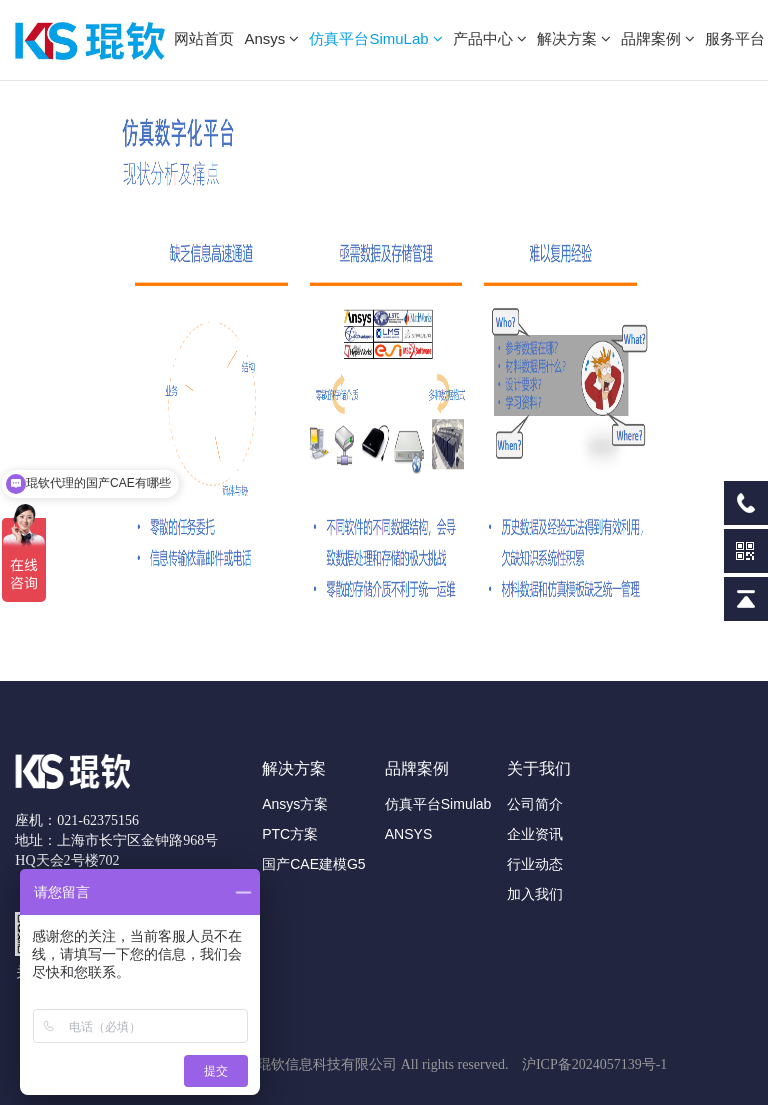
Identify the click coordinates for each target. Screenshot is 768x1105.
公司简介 (535, 804)
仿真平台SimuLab (375, 38)
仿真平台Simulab (438, 804)
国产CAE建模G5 (313, 864)
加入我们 (535, 894)
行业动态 (535, 864)
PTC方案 (290, 834)
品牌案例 (658, 38)
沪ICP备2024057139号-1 (594, 1064)
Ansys (271, 38)
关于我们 (539, 768)
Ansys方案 (295, 804)
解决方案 (574, 38)
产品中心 (490, 38)
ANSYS (408, 834)
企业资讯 (535, 834)
